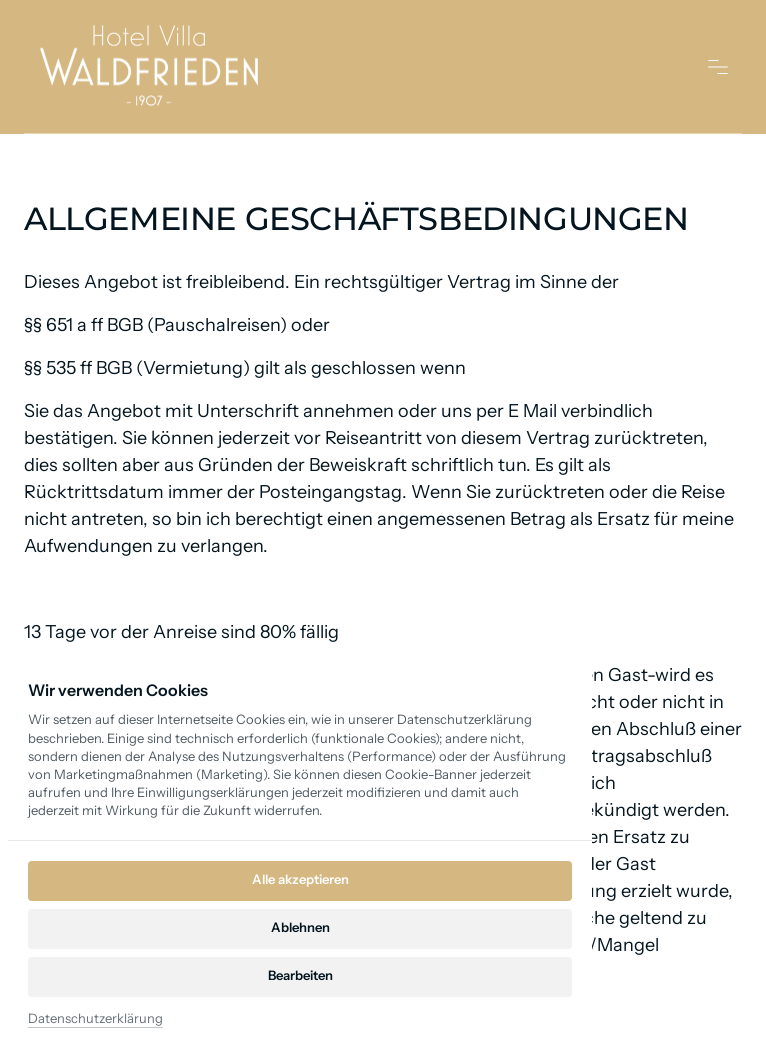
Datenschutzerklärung (95, 1018)
